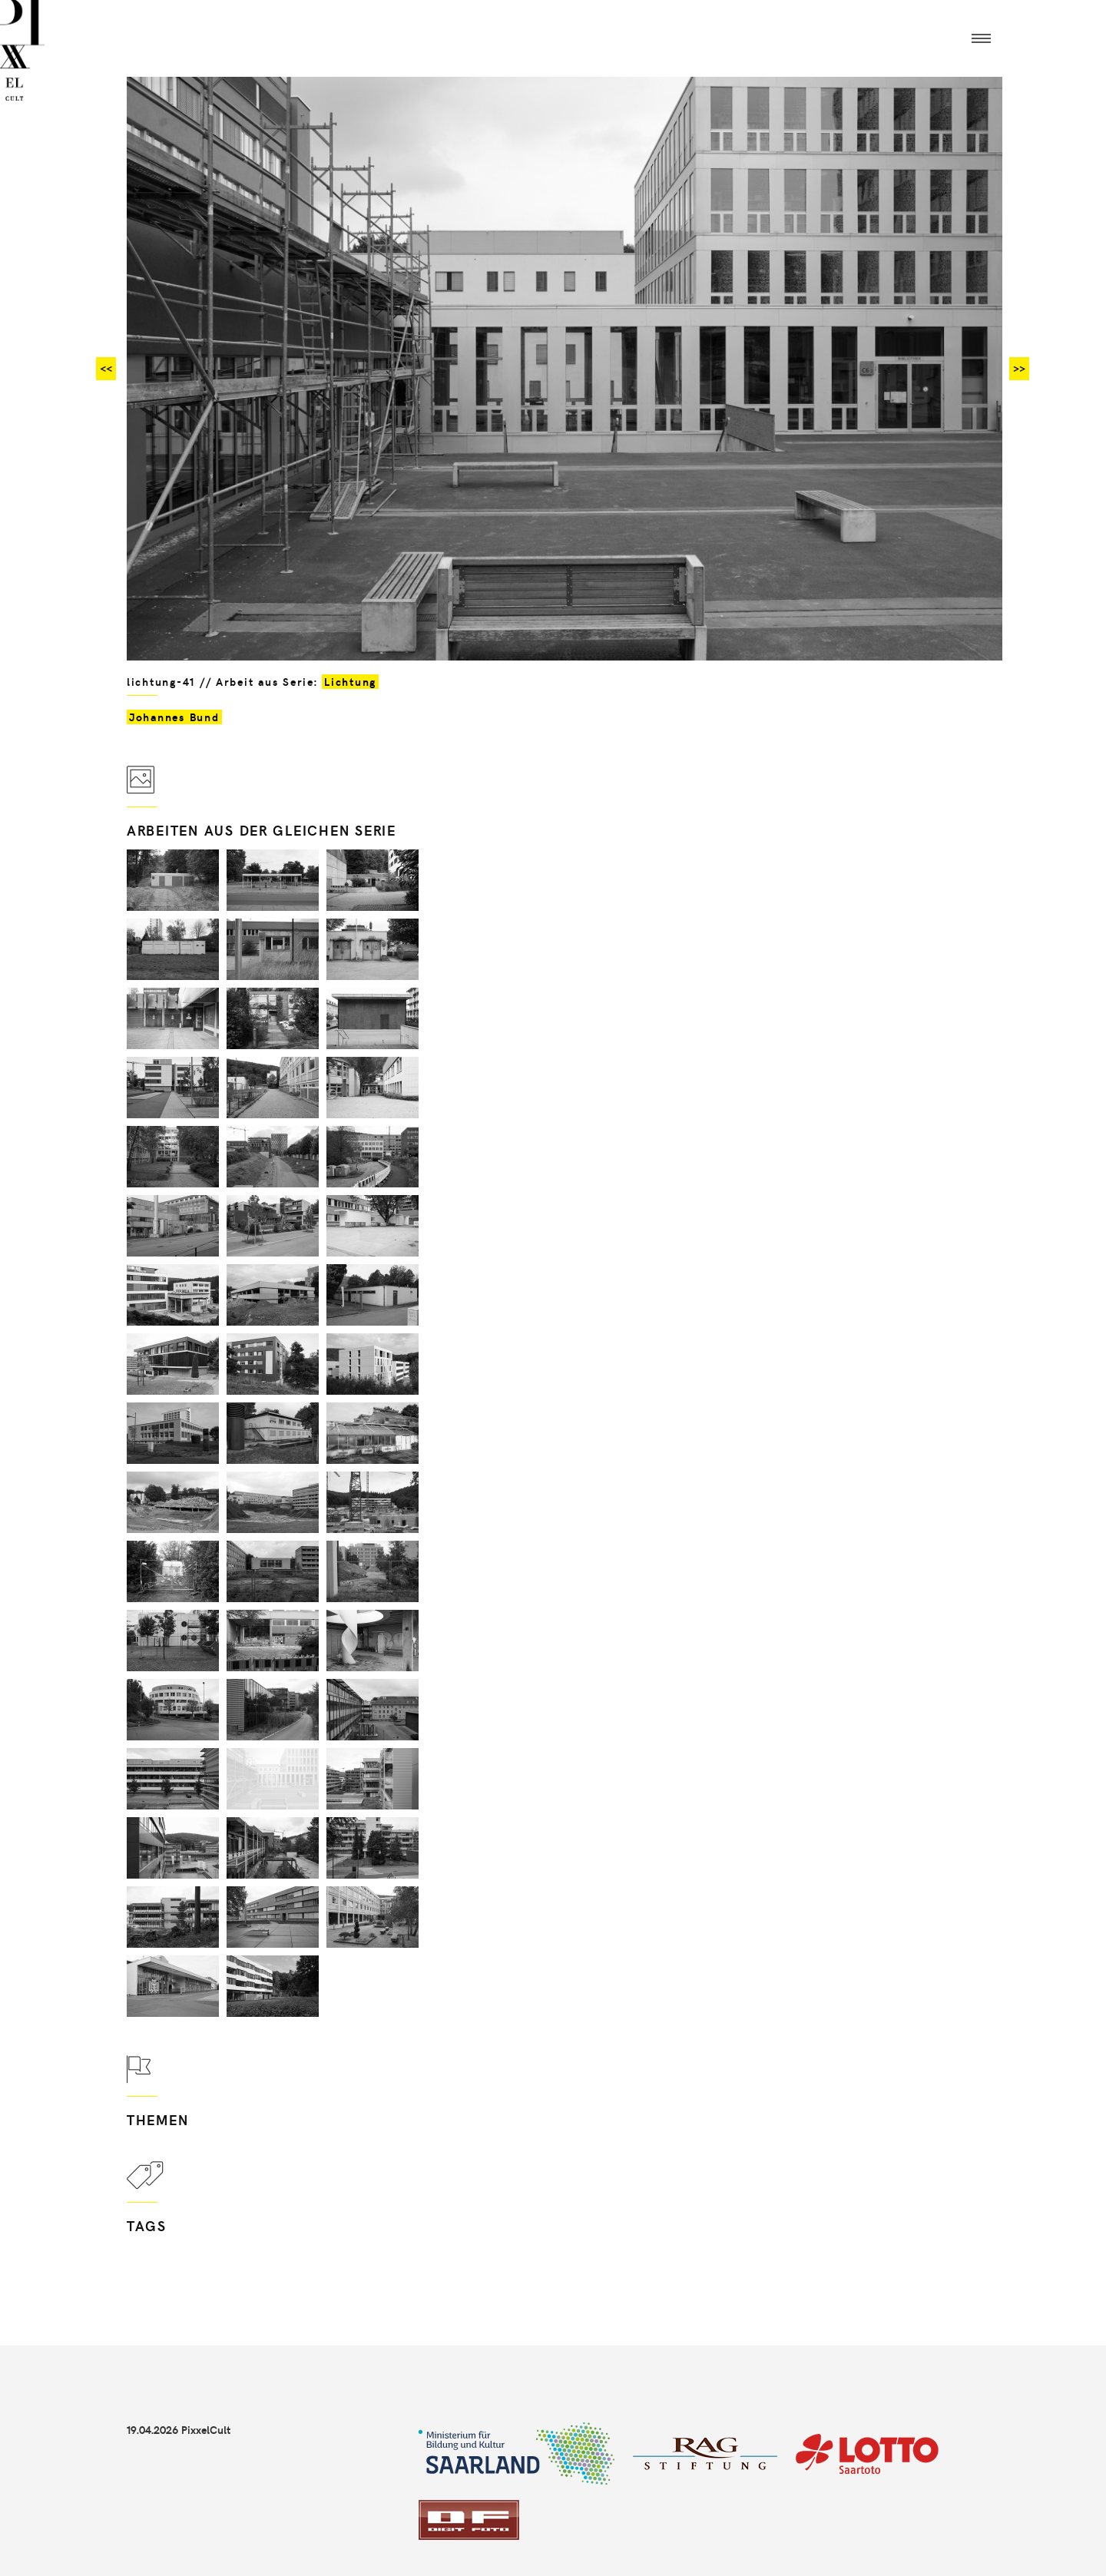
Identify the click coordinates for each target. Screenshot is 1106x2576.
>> (1019, 368)
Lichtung (350, 681)
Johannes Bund (174, 717)
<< (106, 368)
